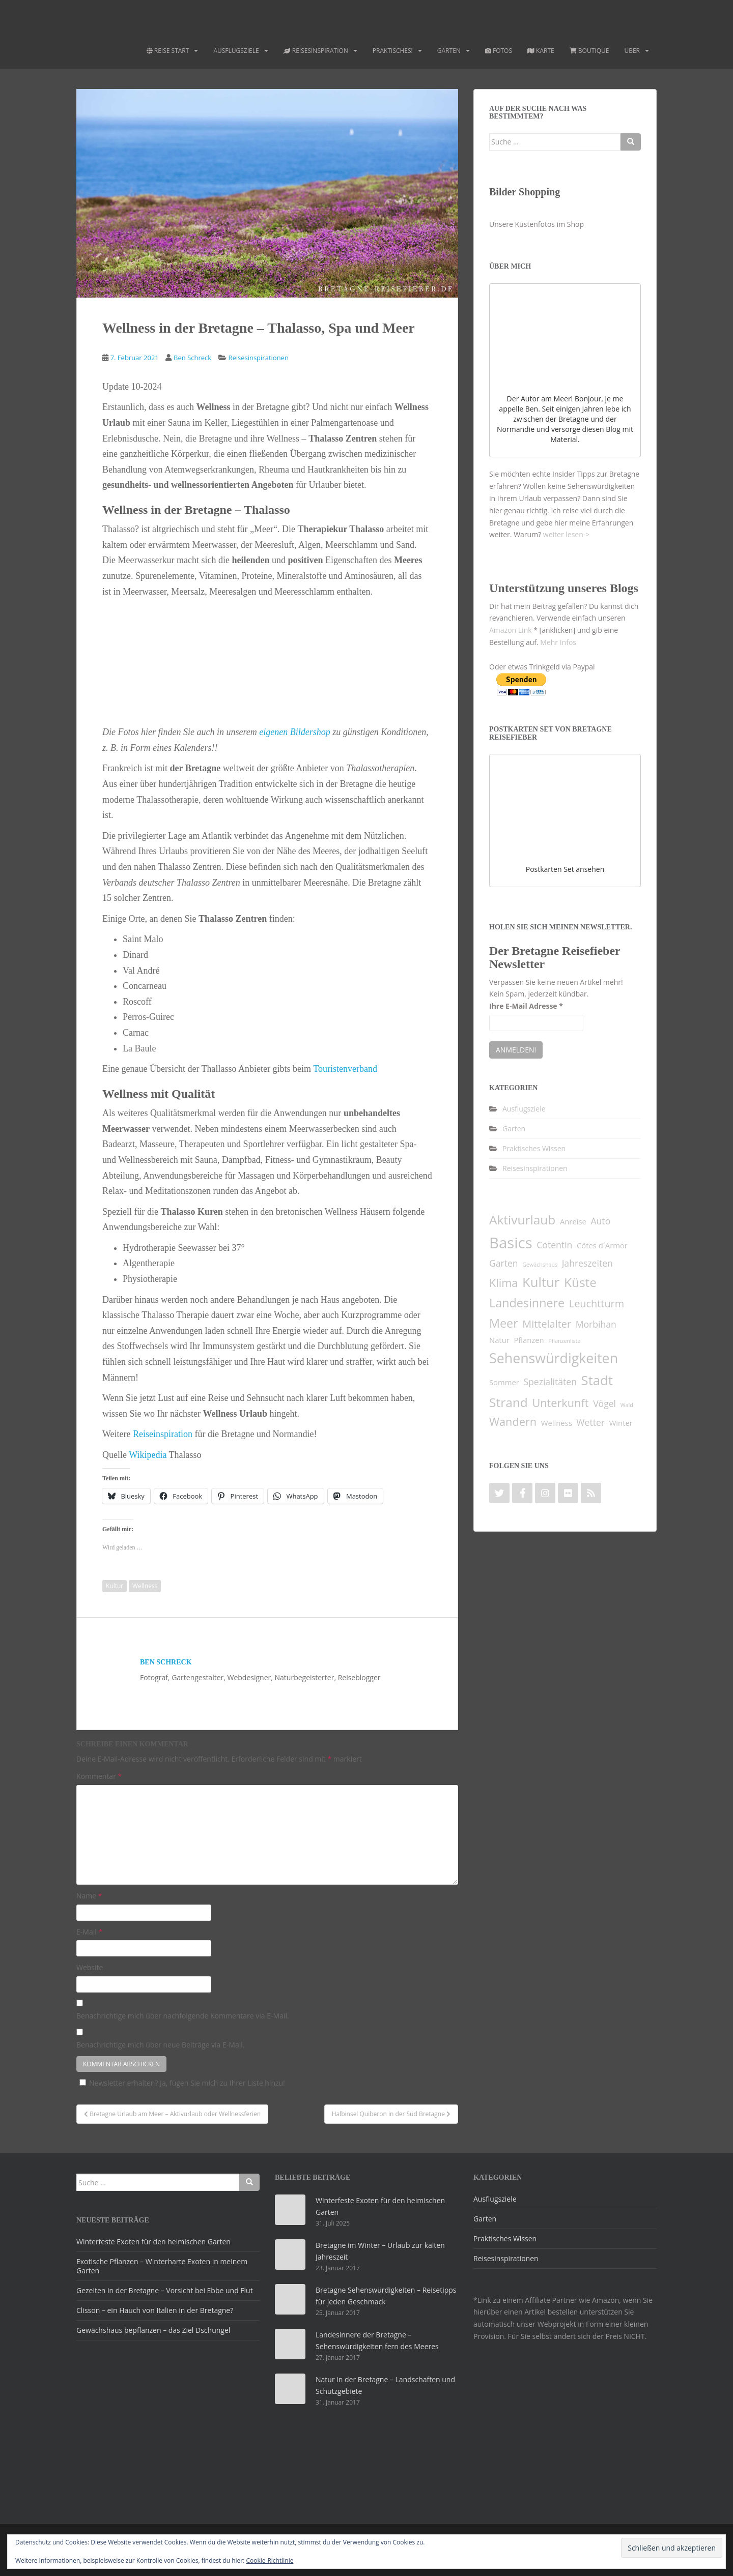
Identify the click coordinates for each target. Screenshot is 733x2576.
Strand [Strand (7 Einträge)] (508, 1402)
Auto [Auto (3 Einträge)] (600, 1221)
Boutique (589, 50)
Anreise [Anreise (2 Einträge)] (573, 1221)
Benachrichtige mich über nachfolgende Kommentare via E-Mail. (182, 2016)
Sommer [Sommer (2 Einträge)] (504, 1382)
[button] (157, 659)
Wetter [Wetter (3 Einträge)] (590, 1422)
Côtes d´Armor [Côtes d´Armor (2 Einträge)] (602, 1245)
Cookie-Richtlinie (270, 2560)
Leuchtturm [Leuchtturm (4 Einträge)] (596, 1303)
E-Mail (89, 1932)
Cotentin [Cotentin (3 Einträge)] (554, 1245)
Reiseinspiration (162, 1434)
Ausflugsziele (236, 50)
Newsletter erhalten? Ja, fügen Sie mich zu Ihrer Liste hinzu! (180, 2083)
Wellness (144, 1586)
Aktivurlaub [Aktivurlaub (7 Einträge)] (522, 1219)
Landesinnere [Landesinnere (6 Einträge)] (527, 1303)
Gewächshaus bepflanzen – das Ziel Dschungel (153, 2330)
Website (89, 1967)
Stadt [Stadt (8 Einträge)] (597, 1380)
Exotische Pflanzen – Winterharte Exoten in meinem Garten (161, 2266)
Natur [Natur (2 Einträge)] (499, 1340)
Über (632, 50)
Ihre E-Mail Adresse (526, 1006)
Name (89, 1895)
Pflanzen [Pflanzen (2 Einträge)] (529, 1340)
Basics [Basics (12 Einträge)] (510, 1243)
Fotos (498, 50)
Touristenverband (345, 1069)
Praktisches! (393, 50)
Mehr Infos (558, 642)
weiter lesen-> (566, 534)
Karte (540, 50)
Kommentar (99, 1776)
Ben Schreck (192, 357)
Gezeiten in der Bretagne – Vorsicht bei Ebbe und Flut (164, 2290)
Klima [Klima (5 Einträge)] (503, 1282)
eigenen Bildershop (294, 732)
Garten (449, 50)
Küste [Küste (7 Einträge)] (580, 1282)
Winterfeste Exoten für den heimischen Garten (153, 2241)
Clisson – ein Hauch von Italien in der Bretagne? (154, 2310)
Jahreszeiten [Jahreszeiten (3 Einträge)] (587, 1263)
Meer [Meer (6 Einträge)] (503, 1323)
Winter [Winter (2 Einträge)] (621, 1423)
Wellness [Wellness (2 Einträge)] (556, 1423)
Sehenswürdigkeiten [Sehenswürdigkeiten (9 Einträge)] (553, 1358)
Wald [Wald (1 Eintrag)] (627, 1405)
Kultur (114, 1586)
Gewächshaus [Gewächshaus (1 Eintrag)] (539, 1264)
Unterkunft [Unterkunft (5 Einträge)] (560, 1402)
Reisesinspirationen (258, 357)
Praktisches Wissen (534, 1148)
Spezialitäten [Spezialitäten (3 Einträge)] (550, 1381)
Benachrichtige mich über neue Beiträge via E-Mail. (160, 2045)
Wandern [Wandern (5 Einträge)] (513, 1421)
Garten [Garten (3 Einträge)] (503, 1263)
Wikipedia (148, 1455)
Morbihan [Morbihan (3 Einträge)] (596, 1324)
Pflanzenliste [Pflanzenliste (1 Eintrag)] (564, 1340)
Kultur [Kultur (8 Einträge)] (540, 1282)
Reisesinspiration (316, 50)
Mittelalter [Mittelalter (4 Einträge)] (546, 1324)
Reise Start (168, 50)
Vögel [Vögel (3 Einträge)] (604, 1403)
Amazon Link (510, 630)
